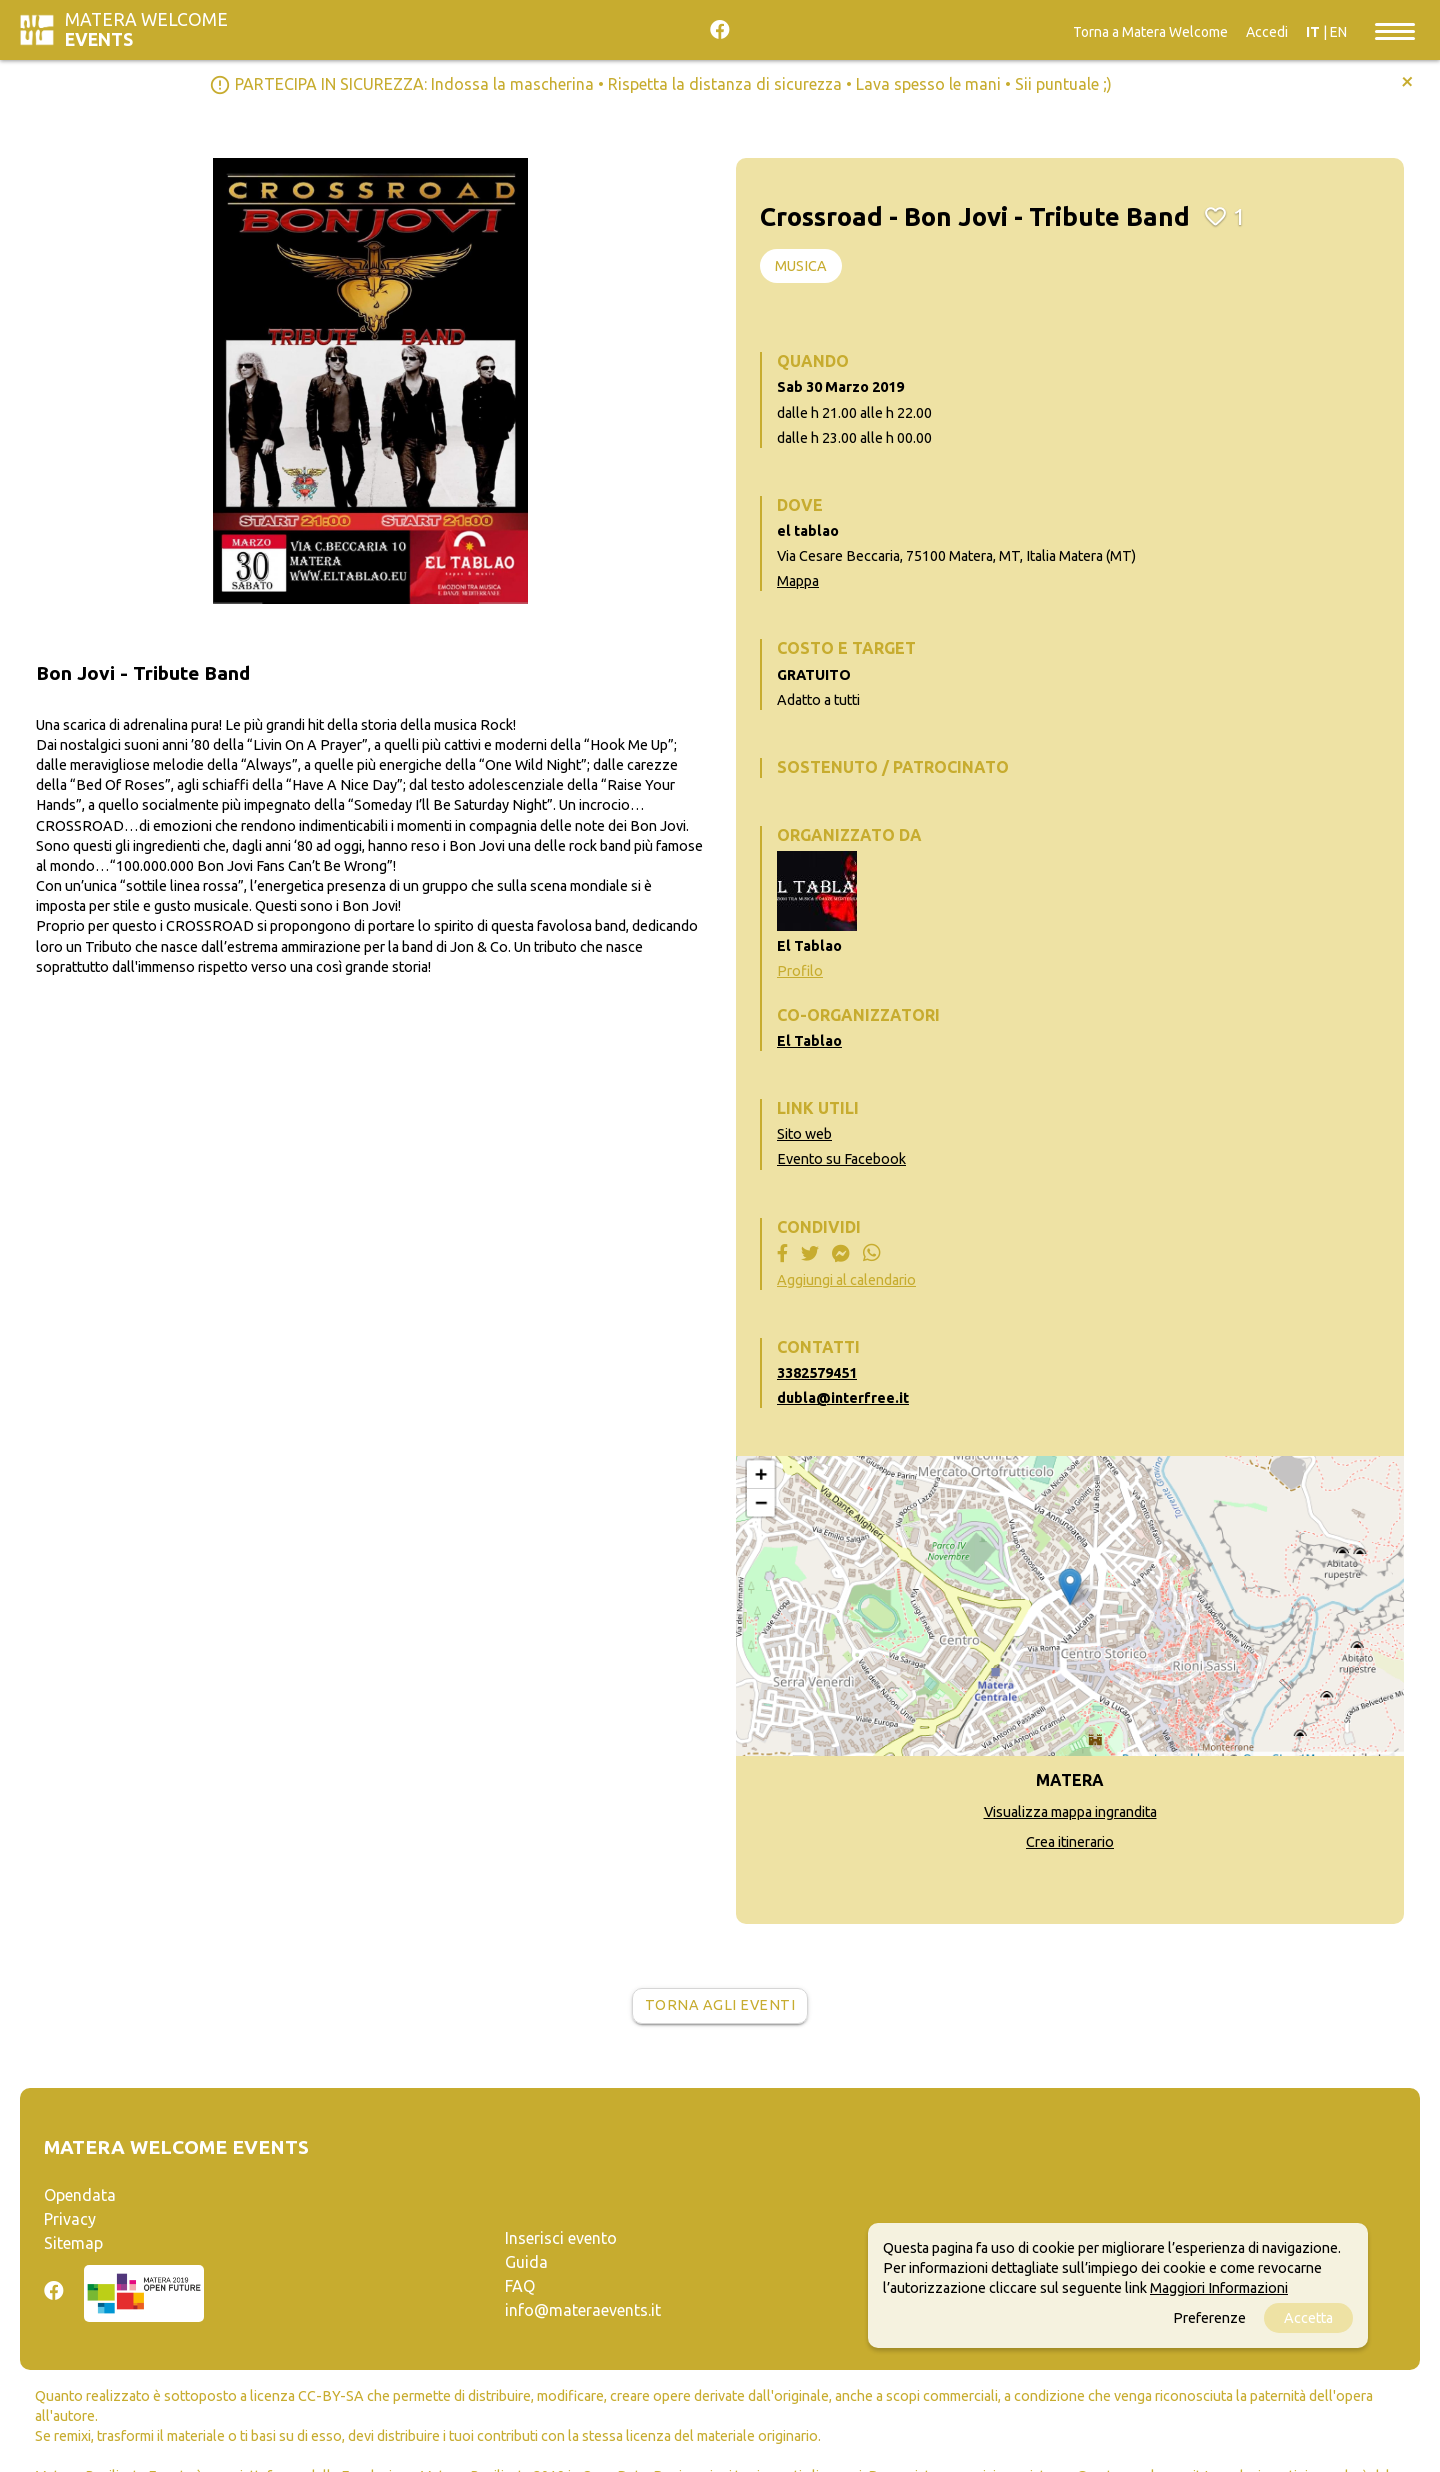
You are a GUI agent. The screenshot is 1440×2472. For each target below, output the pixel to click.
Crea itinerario (1070, 1842)
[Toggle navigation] (1395, 30)
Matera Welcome (146, 29)
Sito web (804, 1134)
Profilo (800, 971)
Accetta (1308, 2318)
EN (1338, 32)
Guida (526, 2262)
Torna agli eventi (720, 2005)
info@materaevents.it (583, 2310)
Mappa (798, 581)
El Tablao (809, 1041)
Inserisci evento (561, 2238)
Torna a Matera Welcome (1150, 32)
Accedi (1267, 32)
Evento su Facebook (841, 1159)
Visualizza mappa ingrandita (1070, 1812)
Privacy (70, 2219)
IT (1313, 32)
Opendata (80, 2195)
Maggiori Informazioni (1219, 2288)
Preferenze (1209, 2318)
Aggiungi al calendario (846, 1280)
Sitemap (73, 2243)
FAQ (520, 2286)
